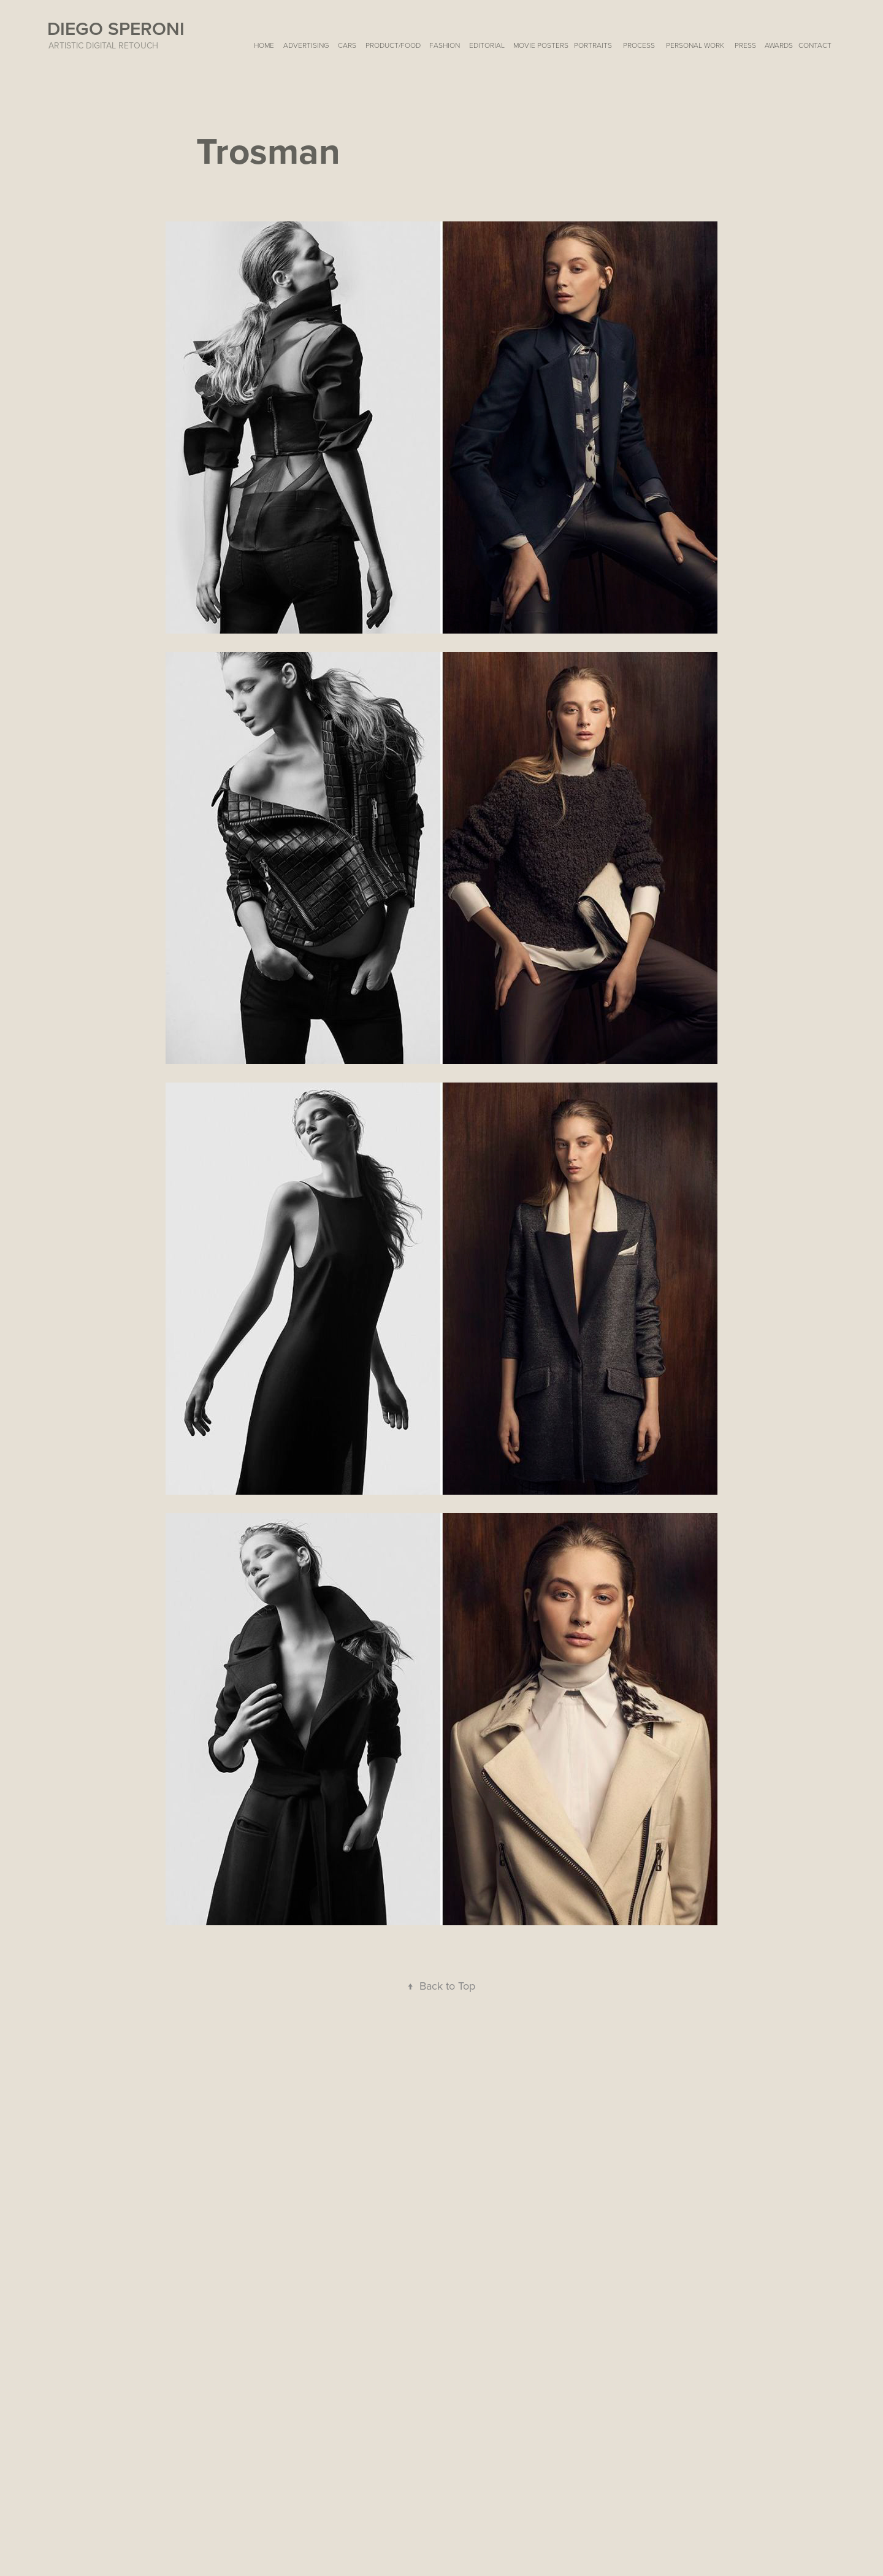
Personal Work (695, 45)
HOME (264, 45)
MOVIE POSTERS (540, 45)
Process (639, 45)
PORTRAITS (593, 45)
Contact (814, 45)
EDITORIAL (487, 45)
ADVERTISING (306, 45)
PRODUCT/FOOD (393, 45)
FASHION (444, 45)
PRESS (745, 45)
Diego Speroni (116, 28)
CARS (347, 45)
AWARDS (779, 45)
